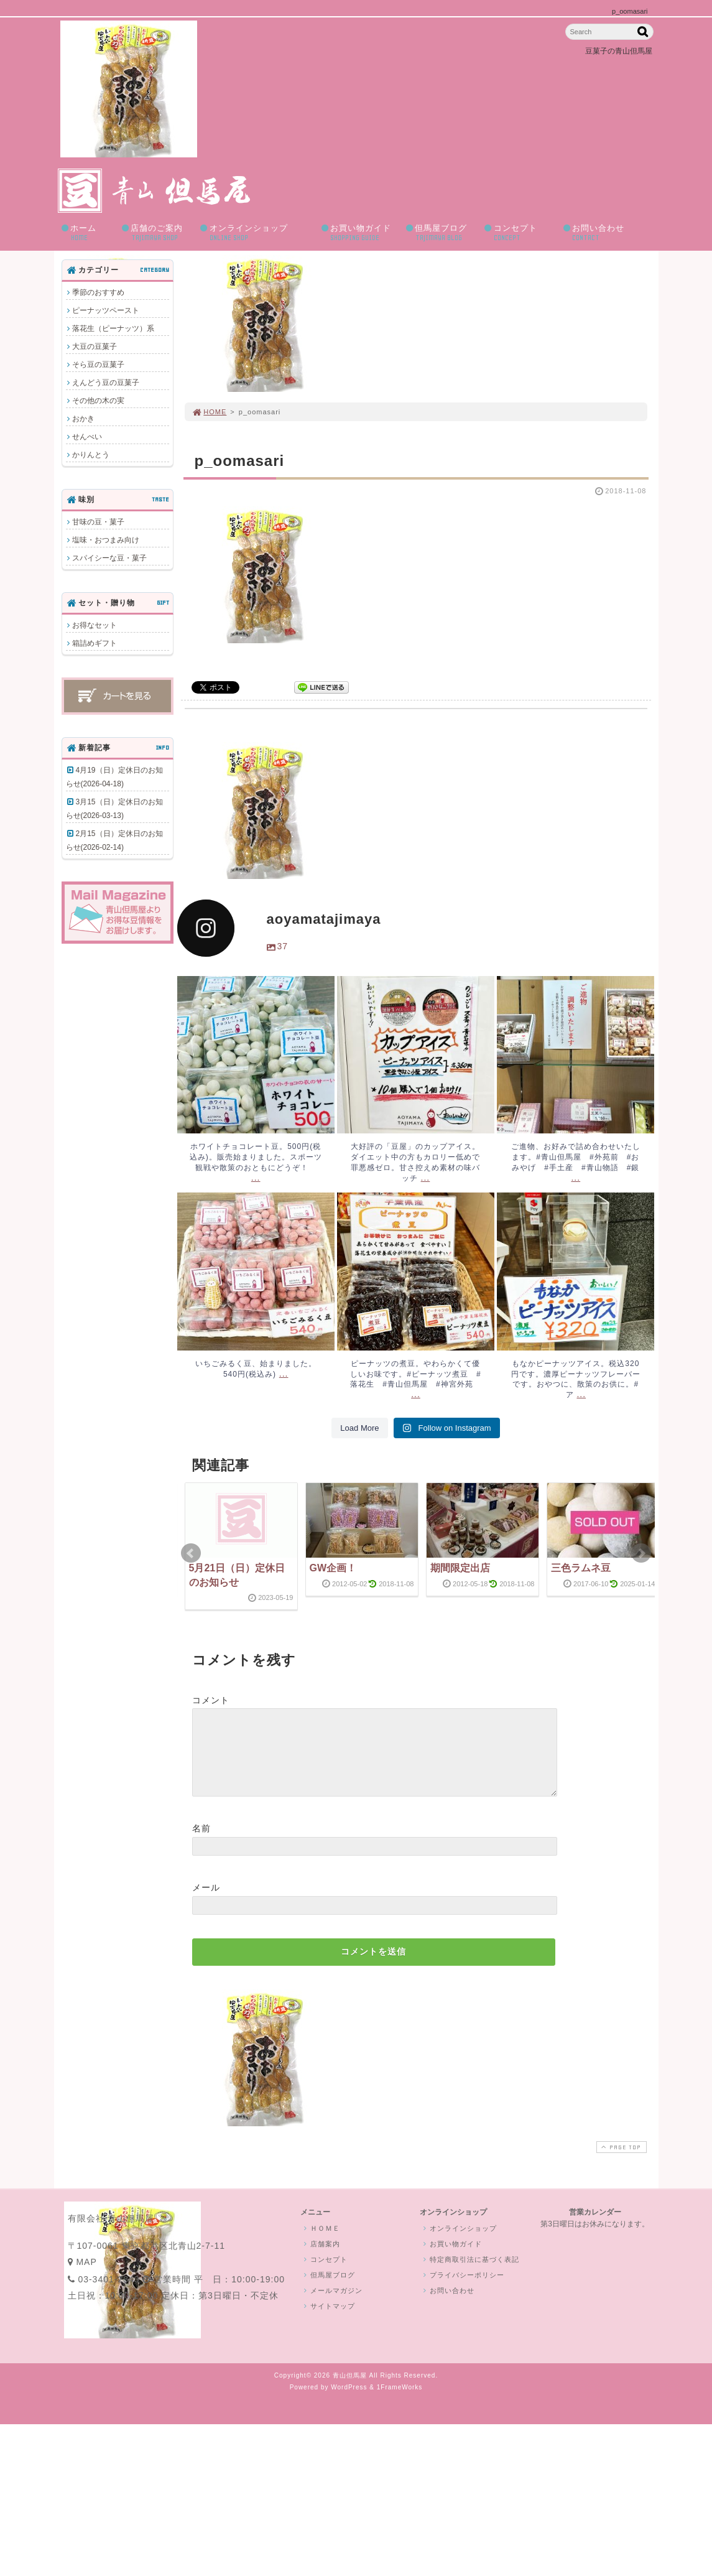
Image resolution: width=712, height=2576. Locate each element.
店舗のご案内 (157, 233)
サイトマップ (328, 2321)
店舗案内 (321, 2258)
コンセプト (519, 233)
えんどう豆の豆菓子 (105, 382)
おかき (83, 418)
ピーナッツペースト (105, 310)
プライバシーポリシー (462, 2290)
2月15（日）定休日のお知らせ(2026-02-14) (114, 840)
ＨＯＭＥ (321, 2243)
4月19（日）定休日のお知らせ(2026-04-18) (114, 777)
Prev (191, 1553)
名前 (201, 1843)
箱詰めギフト (94, 643)
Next (641, 1553)
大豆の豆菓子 (94, 346)
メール (206, 1902)
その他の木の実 (98, 400)
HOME (209, 412)
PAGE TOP (619, 2162)
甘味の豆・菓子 (98, 522)
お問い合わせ (604, 233)
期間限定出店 (460, 1568)
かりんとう (90, 454)
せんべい (87, 436)
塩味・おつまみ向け (105, 540)
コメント (210, 1700)
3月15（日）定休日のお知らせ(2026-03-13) (114, 808)
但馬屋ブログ (441, 233)
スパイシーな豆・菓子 (109, 558)
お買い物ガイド (359, 233)
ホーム (87, 233)
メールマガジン (332, 2305)
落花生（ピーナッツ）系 (113, 328)
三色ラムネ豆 (581, 1568)
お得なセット (94, 625)
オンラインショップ (256, 233)
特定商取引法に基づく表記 (470, 2274)
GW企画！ (333, 1568)
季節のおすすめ (98, 292)
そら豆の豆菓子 (98, 364)
